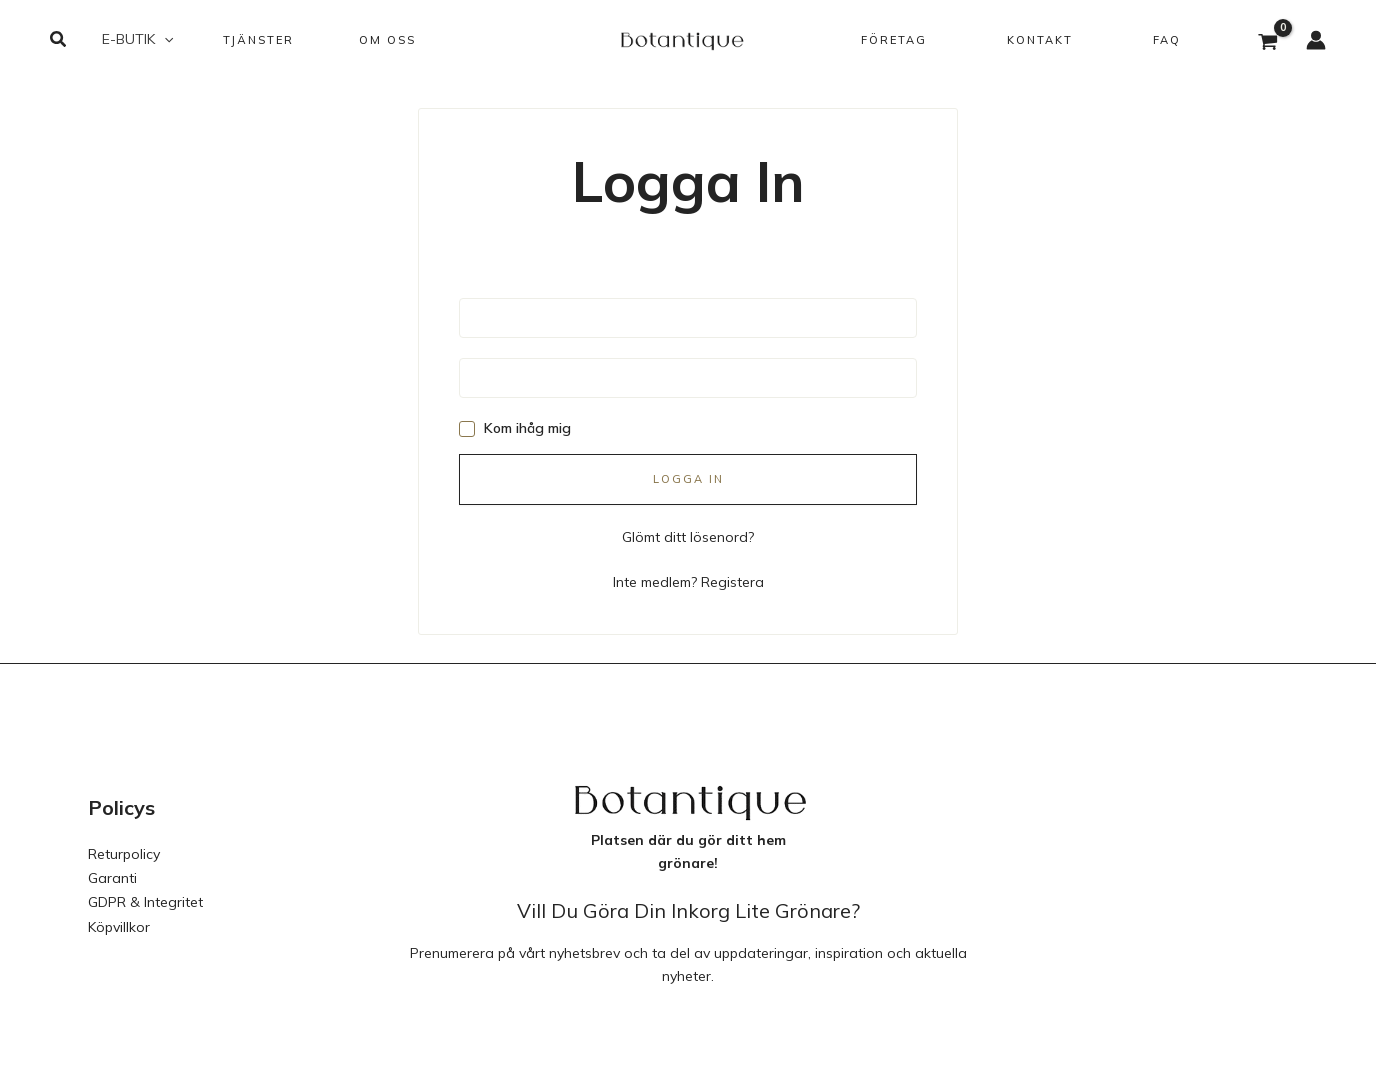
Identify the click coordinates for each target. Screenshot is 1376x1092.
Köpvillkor (119, 921)
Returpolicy (124, 852)
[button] (59, 40)
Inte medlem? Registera (688, 580)
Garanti (112, 875)
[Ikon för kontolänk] (1316, 40)
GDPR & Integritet (145, 898)
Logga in (688, 479)
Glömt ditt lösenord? (688, 536)
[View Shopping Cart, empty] (1268, 43)
